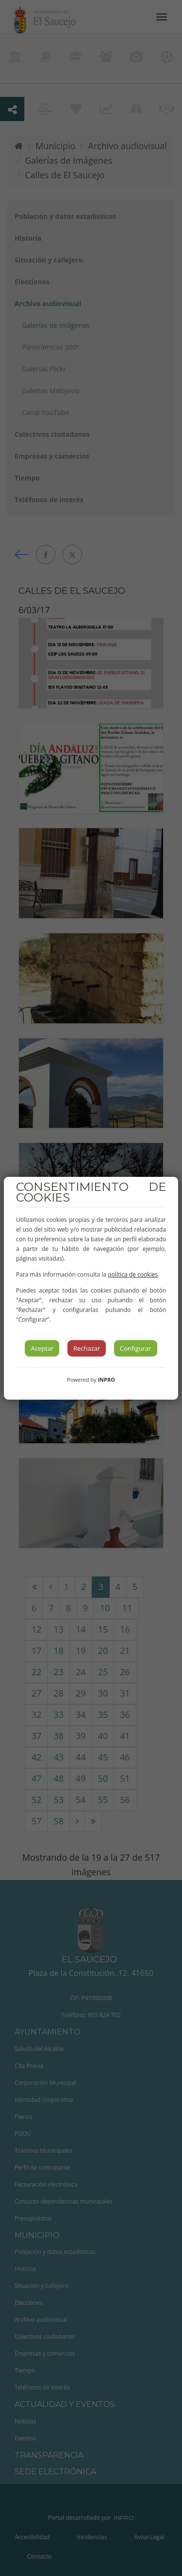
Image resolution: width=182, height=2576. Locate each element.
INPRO (106, 1379)
